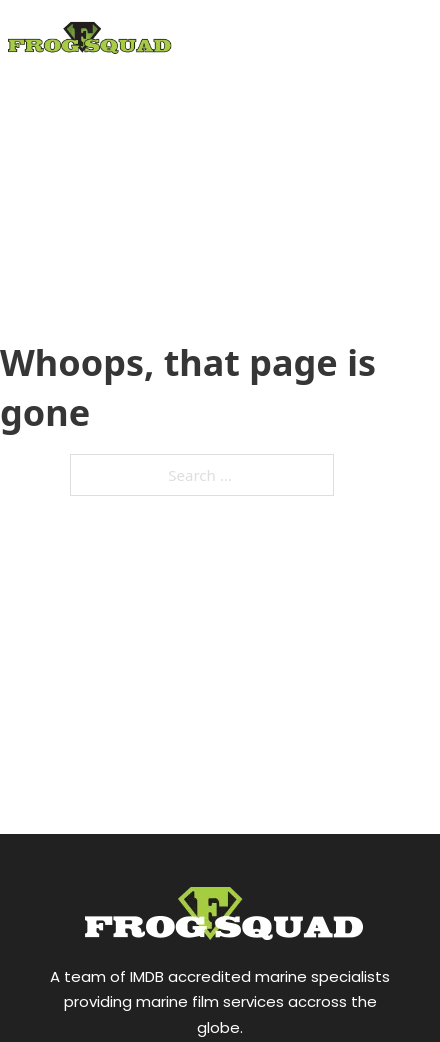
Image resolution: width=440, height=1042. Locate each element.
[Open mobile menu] (410, 83)
